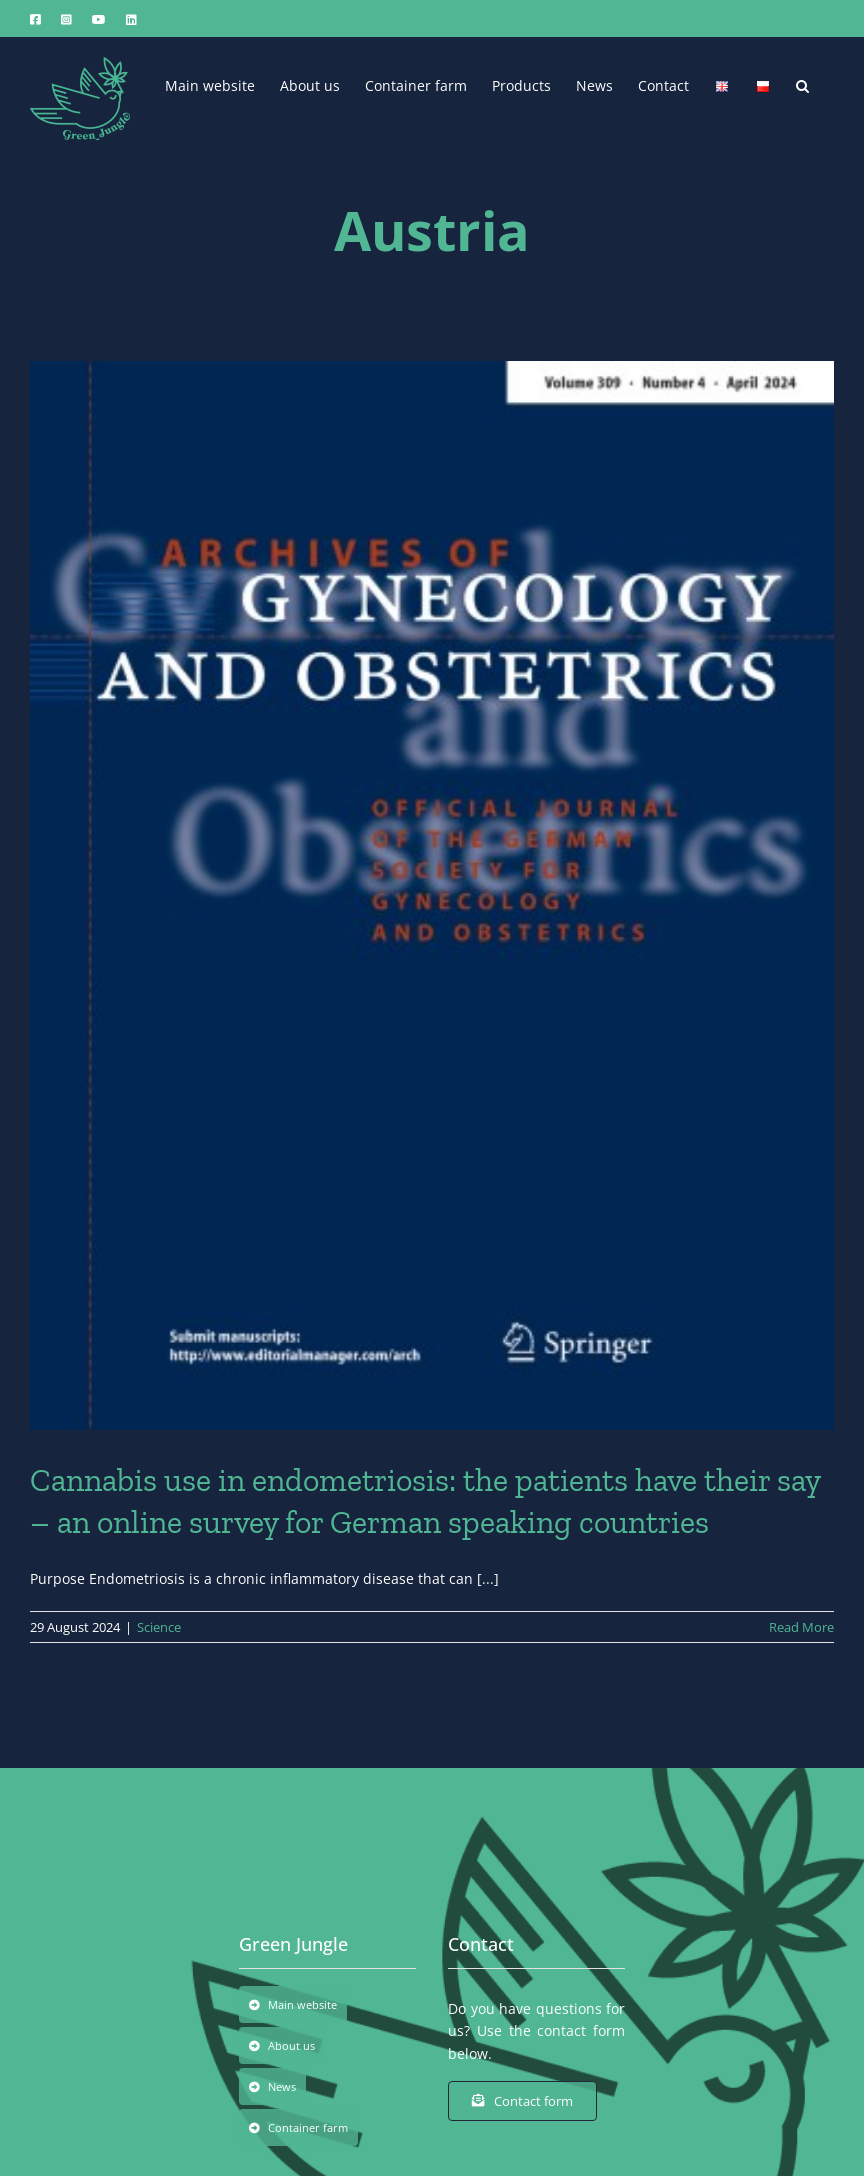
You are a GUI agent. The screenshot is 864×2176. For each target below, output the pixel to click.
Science (159, 1627)
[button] (802, 84)
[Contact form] (522, 2101)
